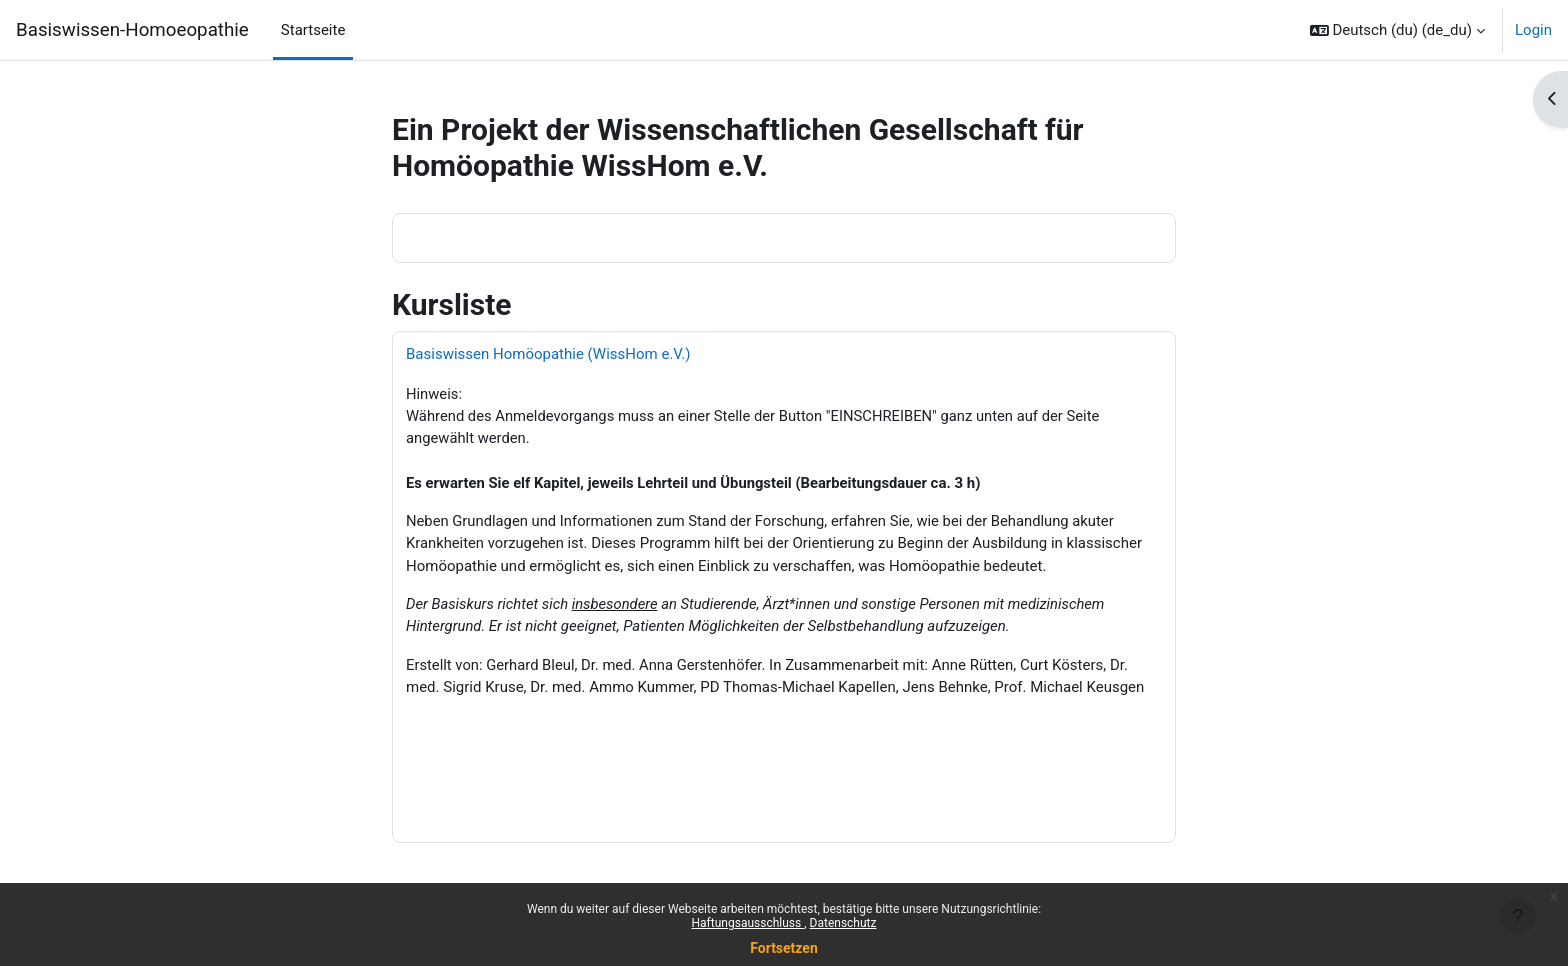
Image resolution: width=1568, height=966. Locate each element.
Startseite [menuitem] (313, 30)
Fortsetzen (784, 948)
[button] (1397, 30)
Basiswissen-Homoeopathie (132, 30)
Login (1533, 30)
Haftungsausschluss (748, 923)
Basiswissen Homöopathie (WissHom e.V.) (548, 354)
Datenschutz (843, 923)
